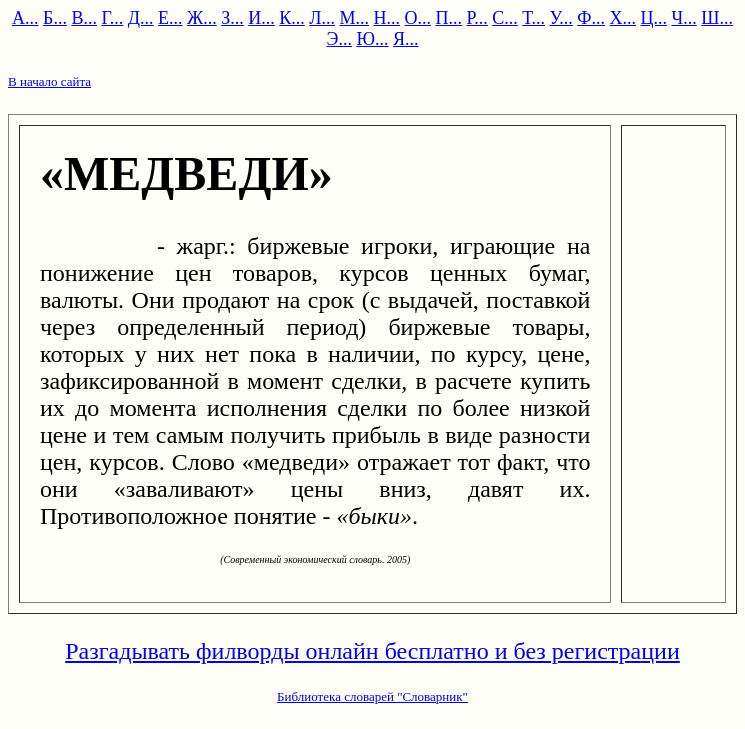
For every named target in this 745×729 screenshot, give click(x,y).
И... (261, 18)
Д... (141, 18)
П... (449, 18)
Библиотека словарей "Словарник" (372, 696)
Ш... (717, 18)
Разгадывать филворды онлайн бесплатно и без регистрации (372, 651)
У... (561, 18)
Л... (322, 18)
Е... (170, 18)
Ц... (654, 18)
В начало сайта (49, 81)
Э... (339, 39)
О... (418, 18)
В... (84, 18)
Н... (387, 18)
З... (232, 18)
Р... (477, 18)
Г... (112, 18)
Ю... (372, 39)
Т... (533, 18)
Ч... (684, 18)
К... (292, 18)
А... (25, 18)
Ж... (202, 18)
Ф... (591, 18)
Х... (623, 18)
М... (355, 18)
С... (505, 18)
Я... (406, 39)
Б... (55, 18)
